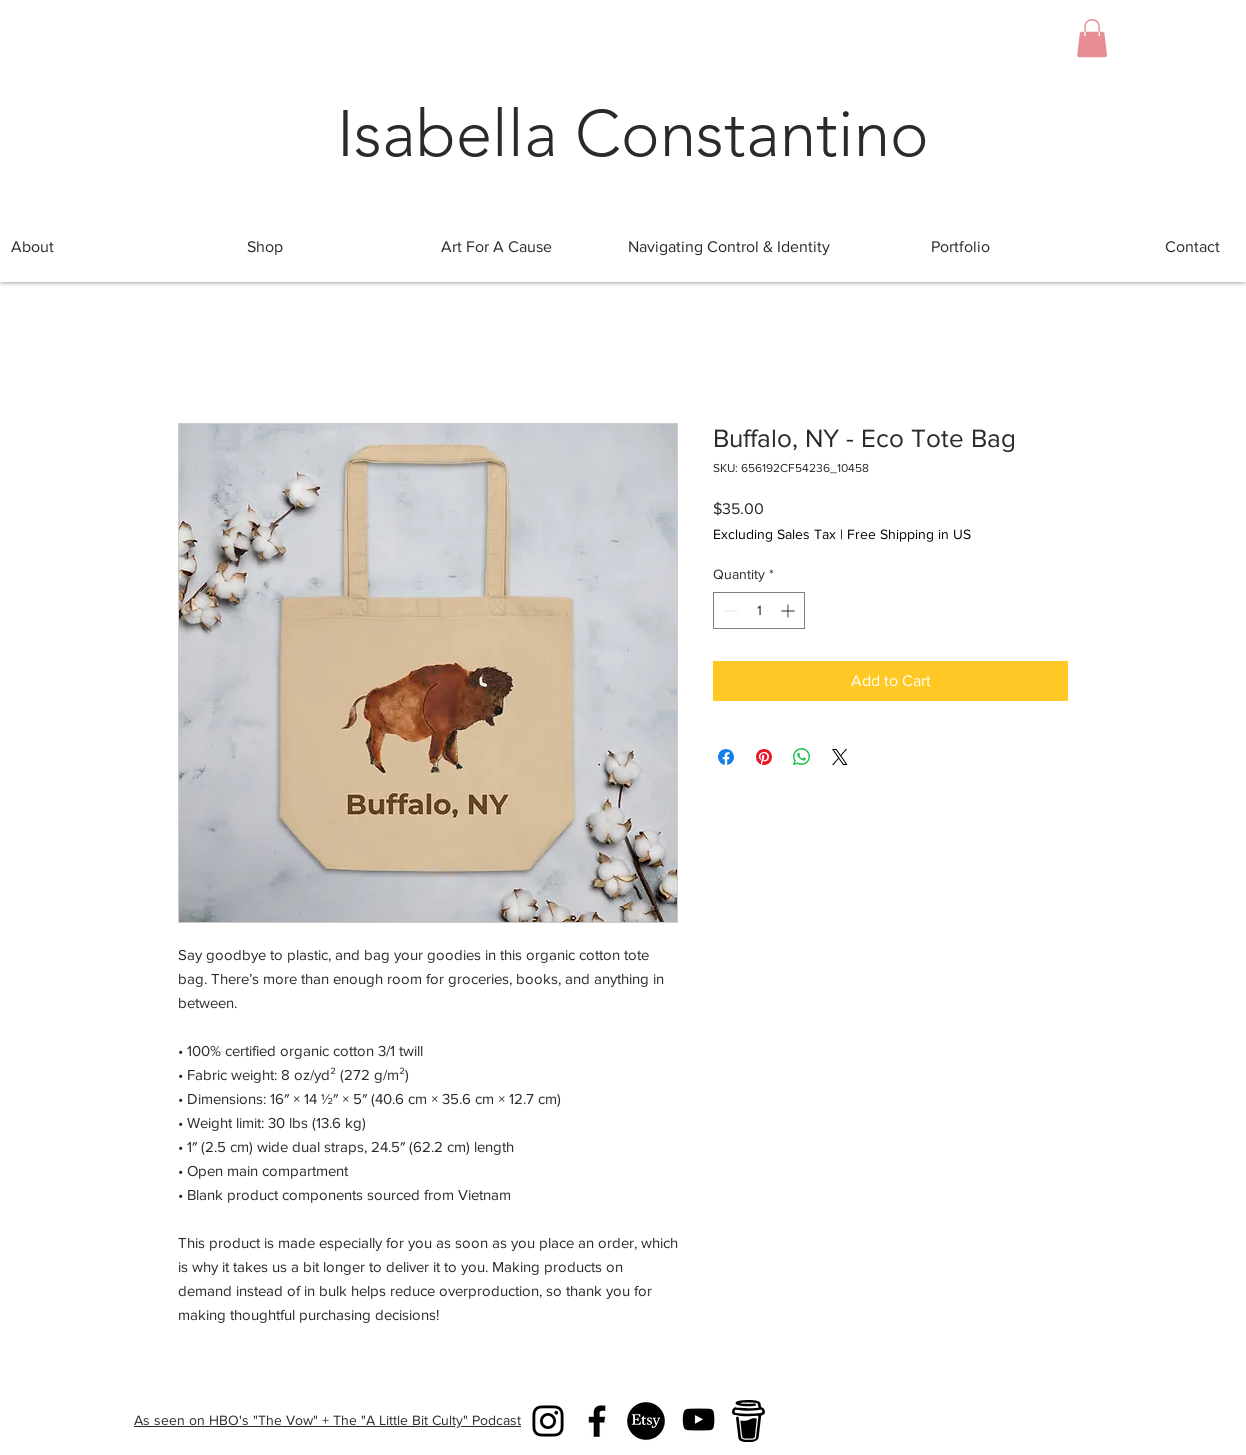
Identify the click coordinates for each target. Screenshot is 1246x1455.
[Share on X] (840, 757)
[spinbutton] (759, 610)
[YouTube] (698, 1419)
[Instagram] (548, 1421)
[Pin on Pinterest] (764, 757)
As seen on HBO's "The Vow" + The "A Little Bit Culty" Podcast (327, 1420)
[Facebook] (597, 1421)
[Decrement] (728, 610)
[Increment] (789, 610)
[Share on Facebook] (726, 757)
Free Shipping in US (909, 534)
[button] (1092, 38)
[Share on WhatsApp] (802, 757)
